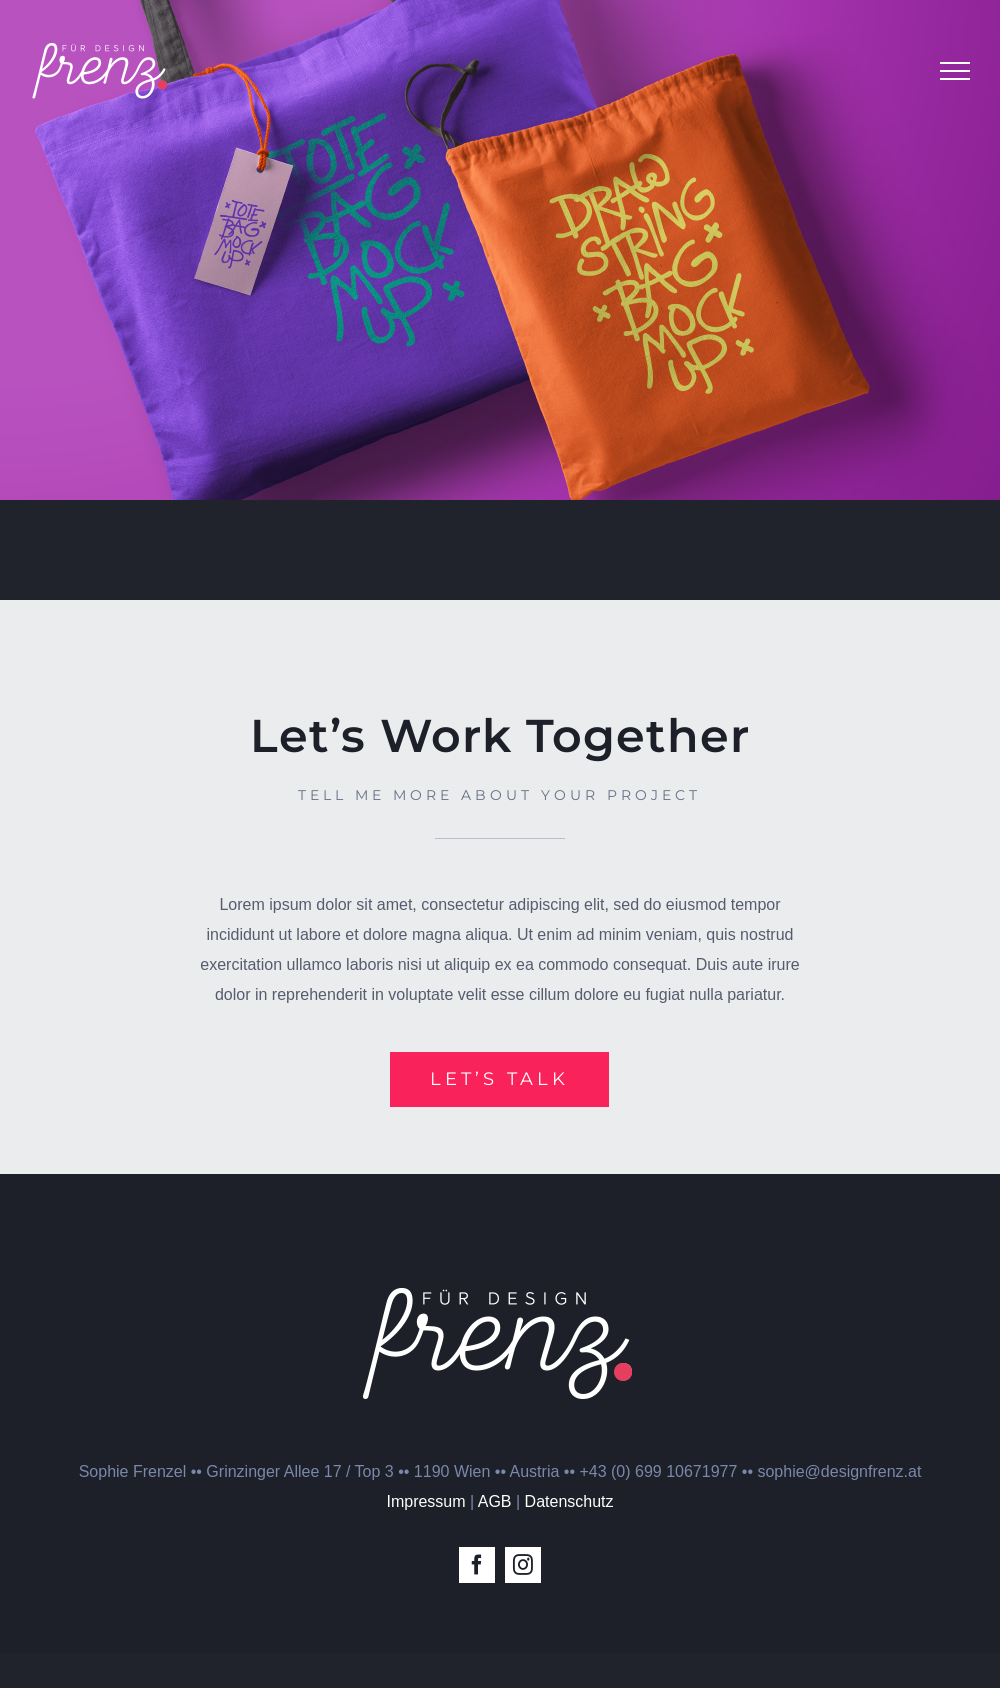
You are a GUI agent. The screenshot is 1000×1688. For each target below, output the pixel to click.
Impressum (425, 1501)
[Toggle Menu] (955, 71)
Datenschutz (569, 1501)
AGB (495, 1501)
